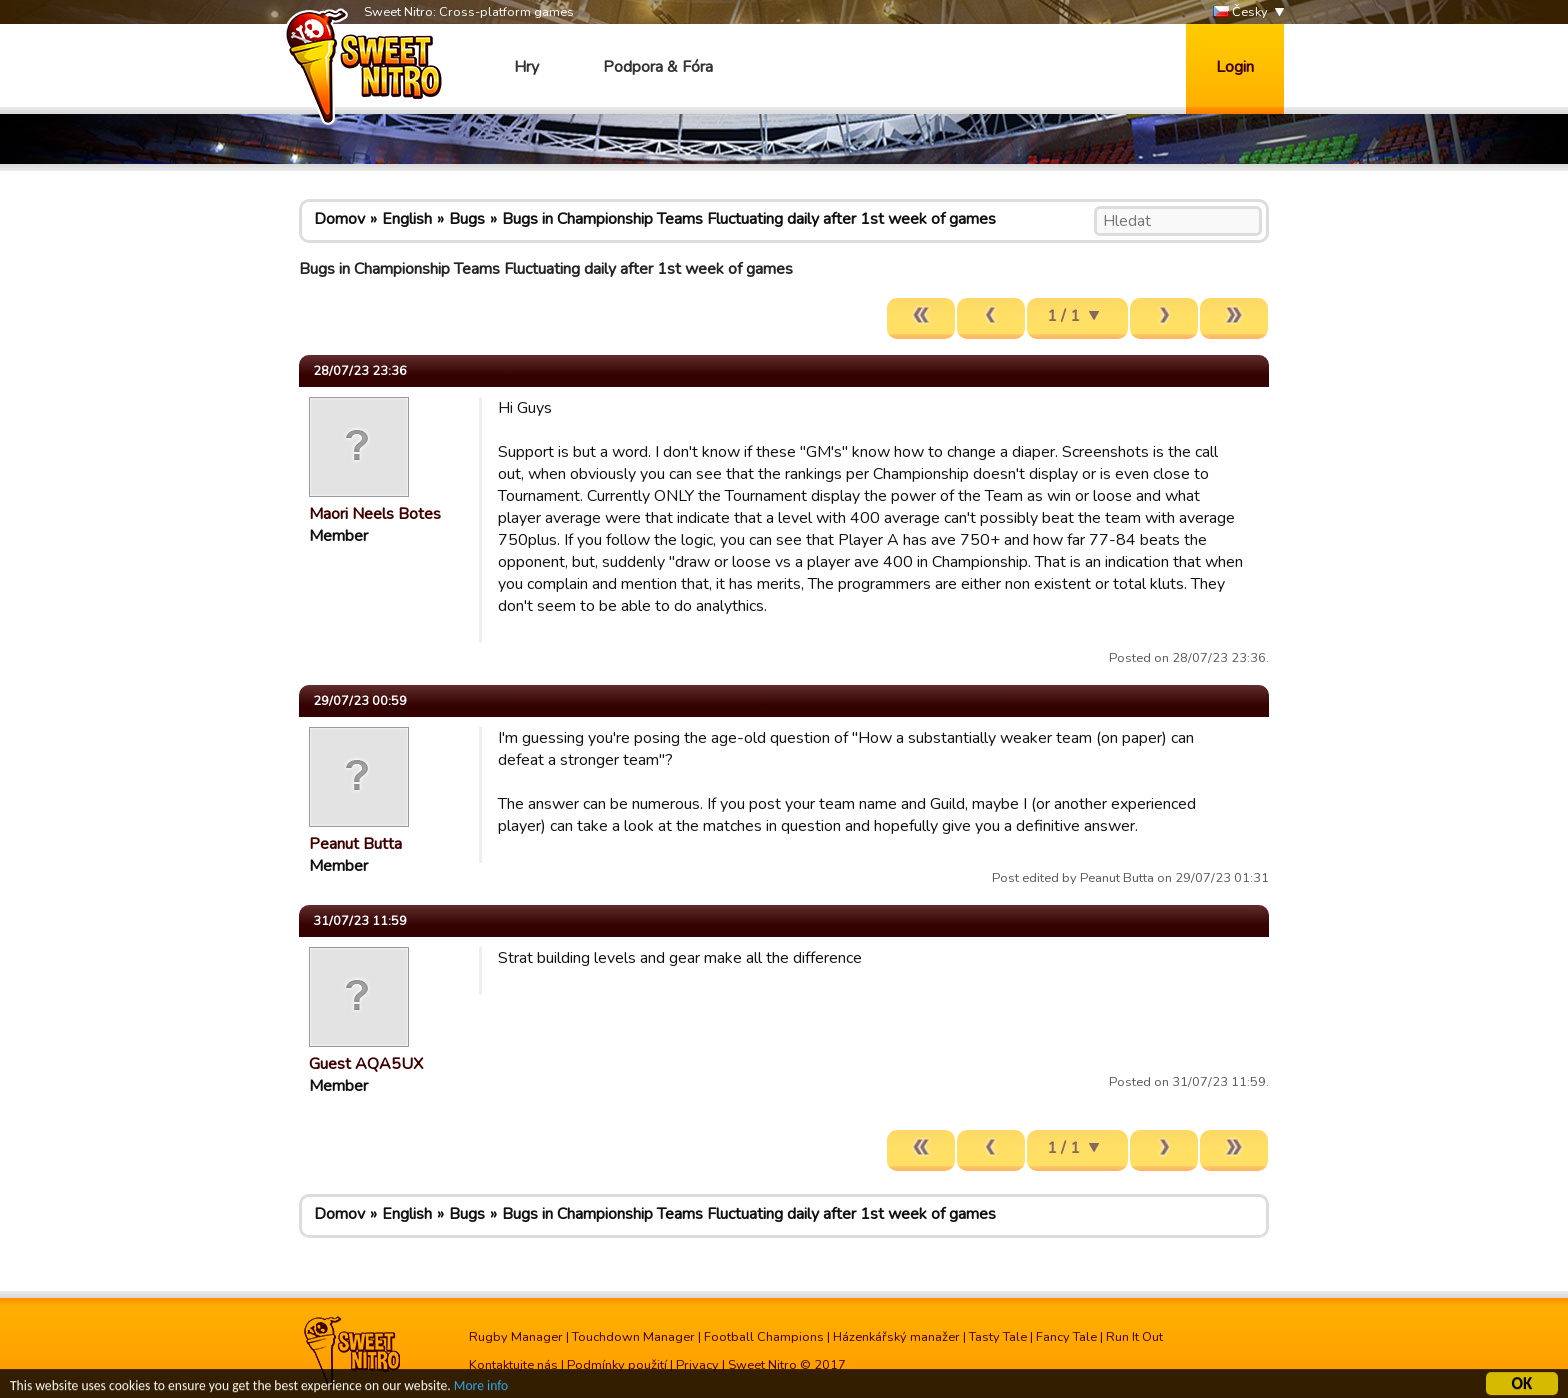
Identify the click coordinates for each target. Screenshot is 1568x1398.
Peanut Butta (355, 844)
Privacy (697, 1365)
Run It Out (1134, 1337)
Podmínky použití (617, 1365)
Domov (339, 219)
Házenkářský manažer (896, 1337)
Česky (1240, 12)
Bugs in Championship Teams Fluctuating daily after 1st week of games (749, 219)
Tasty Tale (998, 1337)
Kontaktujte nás (513, 1365)
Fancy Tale (1066, 1337)
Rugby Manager (516, 1337)
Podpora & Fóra (658, 67)
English (407, 219)
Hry (526, 67)
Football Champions (764, 1337)
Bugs (467, 219)
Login (1235, 67)
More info (481, 1388)
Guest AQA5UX (366, 1064)
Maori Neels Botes (375, 514)
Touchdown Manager (633, 1337)
